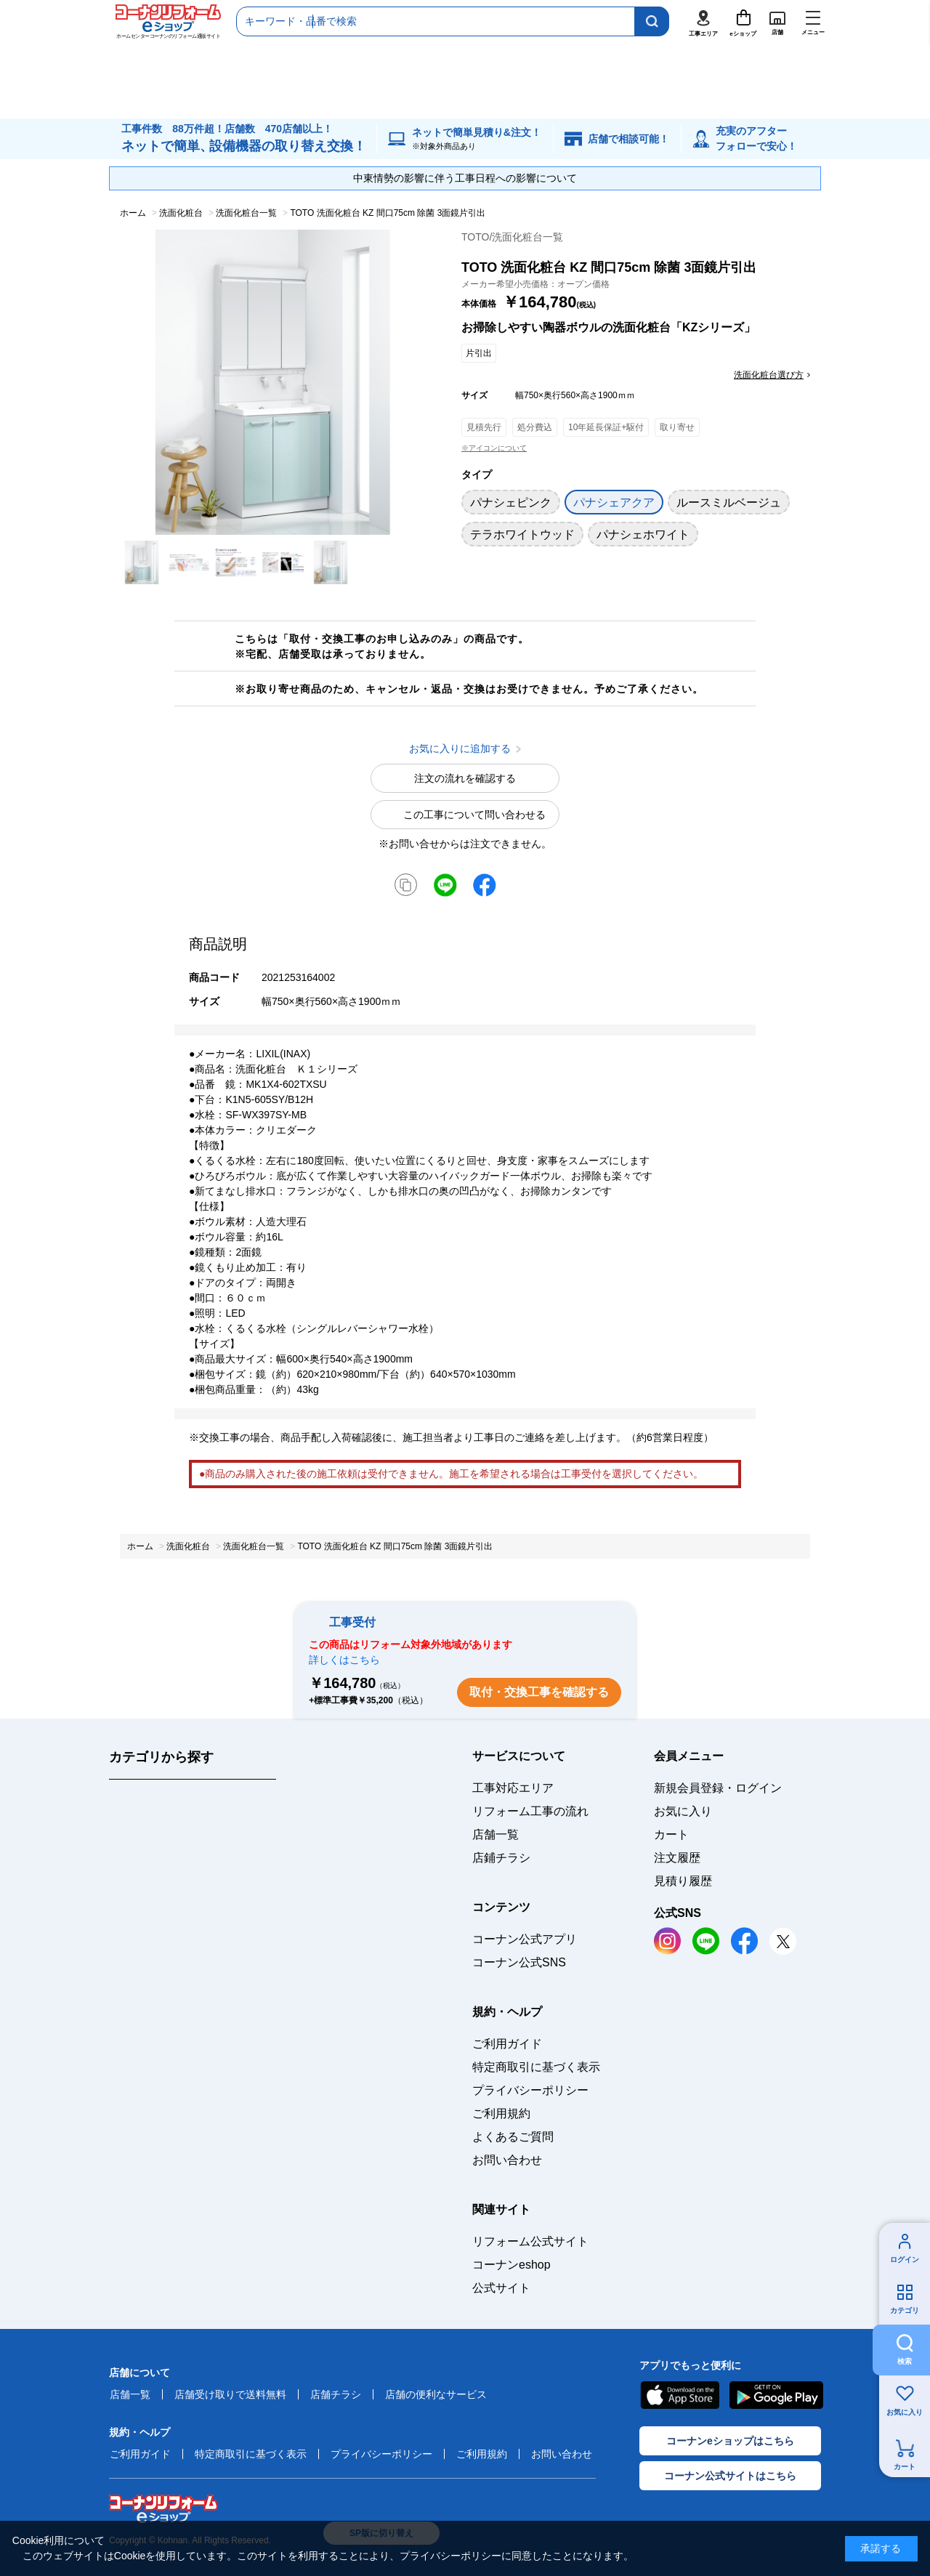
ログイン (904, 2260)
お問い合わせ (507, 2160)
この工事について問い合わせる (474, 814)
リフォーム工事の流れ (530, 1811)
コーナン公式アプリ (524, 1939)
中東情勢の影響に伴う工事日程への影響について (465, 178)
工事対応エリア (513, 1788)
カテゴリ (904, 2310)
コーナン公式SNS (519, 1962)
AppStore (679, 2395)
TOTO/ (512, 237)
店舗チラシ (335, 2394)
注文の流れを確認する (465, 778)
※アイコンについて (494, 448)
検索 (904, 2361)
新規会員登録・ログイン (718, 1788)
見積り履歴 (683, 1881)
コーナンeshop (511, 2264)
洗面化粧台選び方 (769, 375)
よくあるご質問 (513, 2137)
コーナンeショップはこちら (730, 2441)
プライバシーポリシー (530, 2090)
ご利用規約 (501, 2113)
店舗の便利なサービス (436, 2394)
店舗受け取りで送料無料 (230, 2394)
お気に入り (904, 2412)
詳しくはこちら (344, 1659)
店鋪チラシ (501, 1858)
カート (904, 2467)
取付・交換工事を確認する (539, 1692)
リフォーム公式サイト (530, 2241)
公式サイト (501, 2288)
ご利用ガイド (507, 2044)
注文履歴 (677, 1858)
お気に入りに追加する (411, 520)
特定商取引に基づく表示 (536, 2067)
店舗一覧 (495, 1834)
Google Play (776, 2395)
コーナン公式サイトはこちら (730, 2476)
